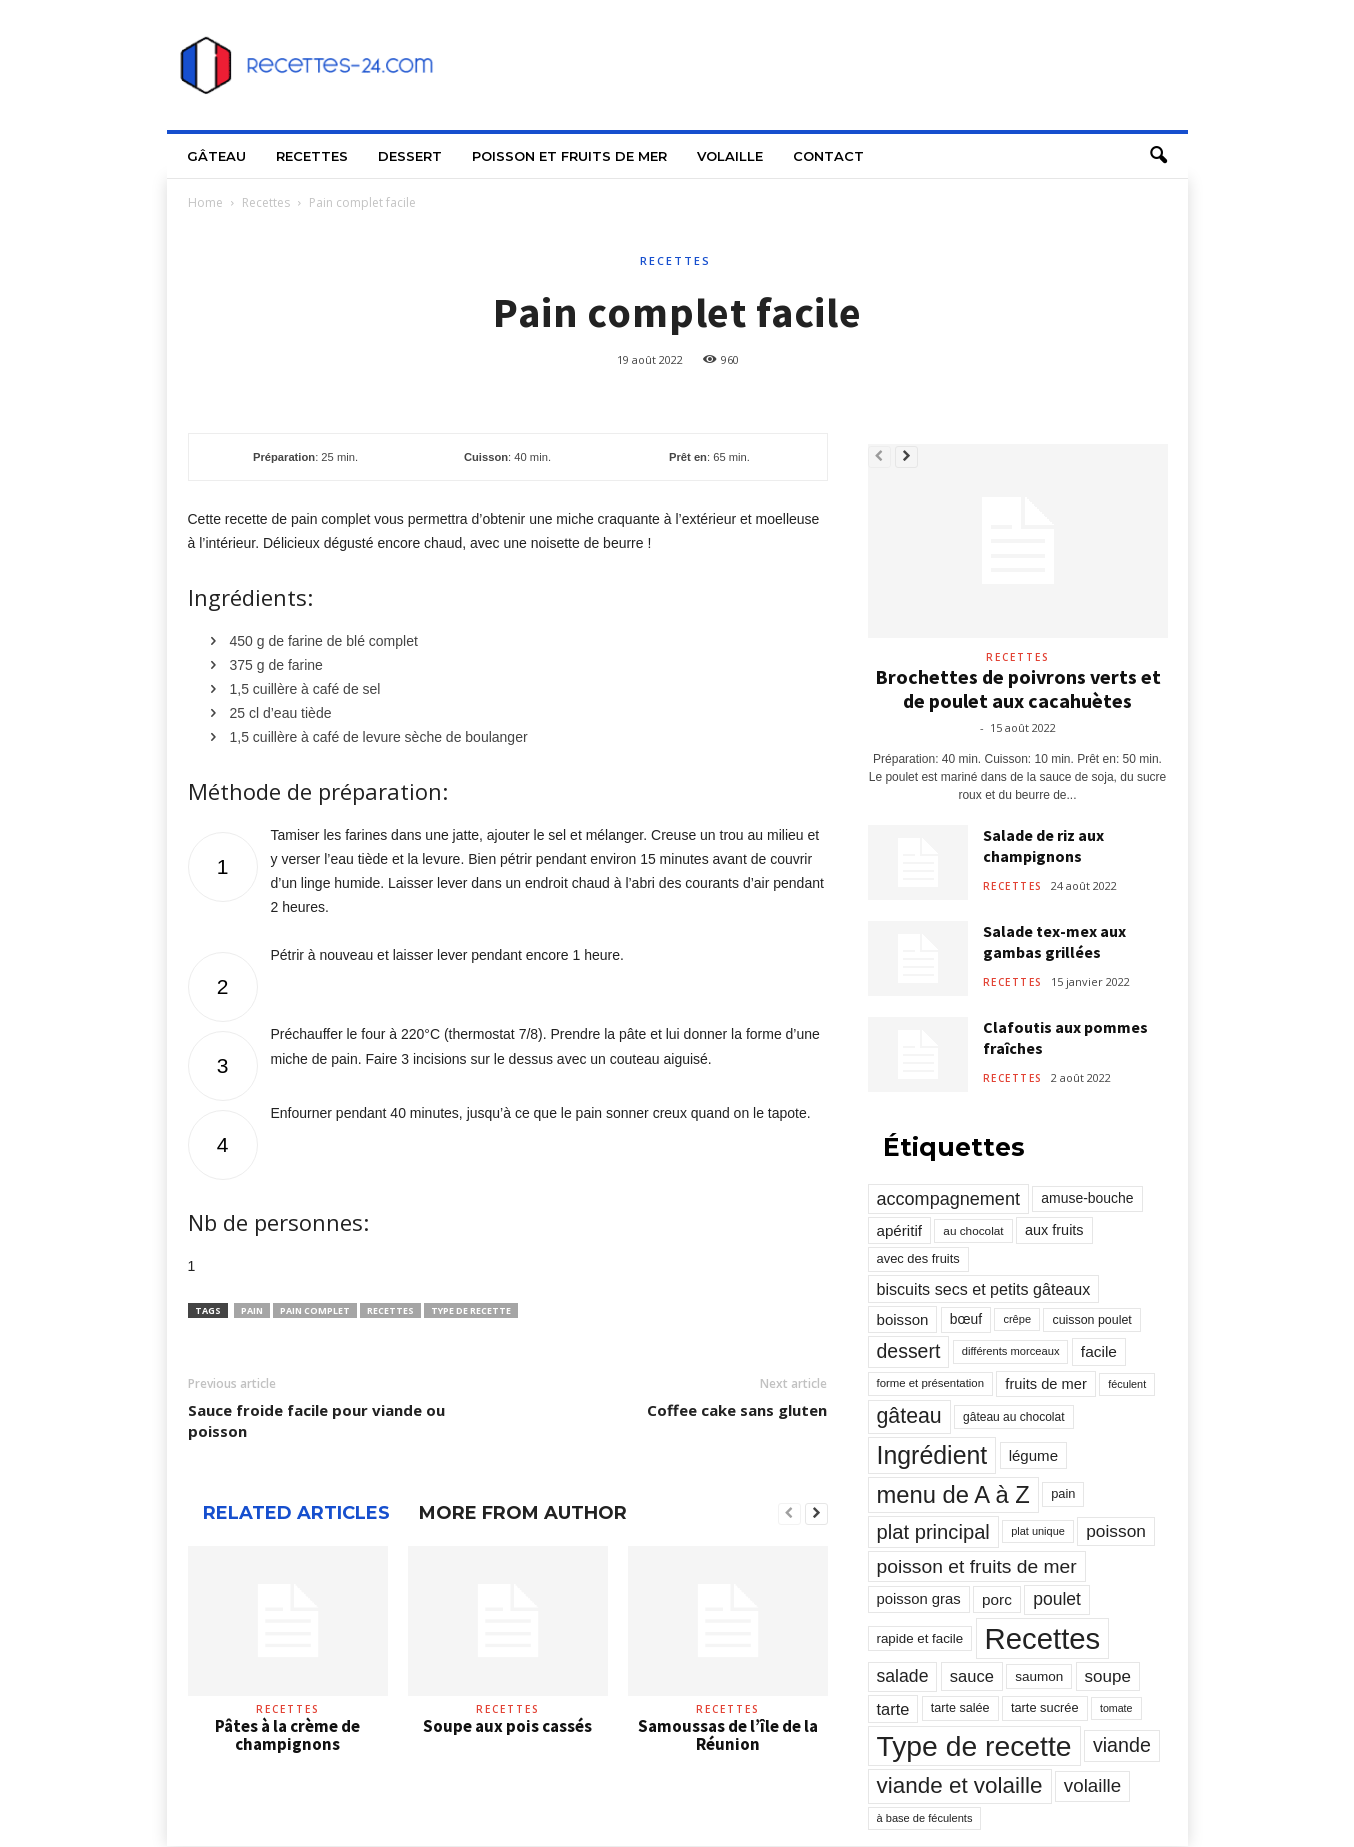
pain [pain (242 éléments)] (1063, 1493)
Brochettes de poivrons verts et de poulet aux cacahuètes (1018, 688)
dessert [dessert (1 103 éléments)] (909, 1351)
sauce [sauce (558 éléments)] (972, 1676)
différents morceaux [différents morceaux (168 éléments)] (1011, 1351)
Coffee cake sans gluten (737, 1410)
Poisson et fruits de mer (569, 156)
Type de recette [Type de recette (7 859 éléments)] (974, 1746)
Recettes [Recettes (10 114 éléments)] (1043, 1638)
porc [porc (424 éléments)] (997, 1599)
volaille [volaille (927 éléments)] (1092, 1785)
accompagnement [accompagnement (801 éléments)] (948, 1199)
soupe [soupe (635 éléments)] (1108, 1676)
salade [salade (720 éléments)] (903, 1676)
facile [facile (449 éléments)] (1099, 1351)
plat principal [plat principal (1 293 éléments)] (933, 1532)
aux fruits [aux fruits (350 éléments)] (1054, 1230)
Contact (828, 156)
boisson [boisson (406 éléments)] (903, 1319)
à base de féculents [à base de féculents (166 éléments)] (925, 1818)
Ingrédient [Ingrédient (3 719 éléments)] (932, 1455)
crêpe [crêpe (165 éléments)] (1017, 1319)
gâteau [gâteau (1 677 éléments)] (909, 1416)
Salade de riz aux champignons (1043, 845)
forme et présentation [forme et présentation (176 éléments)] (931, 1383)
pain (252, 1310)
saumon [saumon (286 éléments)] (1039, 1676)
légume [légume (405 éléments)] (1033, 1455)
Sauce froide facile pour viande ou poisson (316, 1420)
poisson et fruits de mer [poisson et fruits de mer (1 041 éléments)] (977, 1566)
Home (205, 202)
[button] (1158, 156)
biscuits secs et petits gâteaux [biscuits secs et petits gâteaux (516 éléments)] (984, 1289)
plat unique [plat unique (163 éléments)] (1038, 1531)
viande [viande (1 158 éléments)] (1122, 1745)
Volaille (730, 156)
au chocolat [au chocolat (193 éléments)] (973, 1230)
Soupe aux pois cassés (507, 1726)
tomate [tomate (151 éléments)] (1116, 1708)
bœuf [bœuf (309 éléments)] (966, 1319)
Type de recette (471, 1310)
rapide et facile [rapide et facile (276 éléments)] (920, 1638)
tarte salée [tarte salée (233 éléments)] (960, 1708)
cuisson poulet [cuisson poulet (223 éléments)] (1091, 1320)
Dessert (410, 156)
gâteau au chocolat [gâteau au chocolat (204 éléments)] (1013, 1417)
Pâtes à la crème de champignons (287, 1735)
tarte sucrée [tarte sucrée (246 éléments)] (1045, 1707)
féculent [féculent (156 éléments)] (1127, 1384)
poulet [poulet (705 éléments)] (1057, 1599)
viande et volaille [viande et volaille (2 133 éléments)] (960, 1785)
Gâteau (216, 156)
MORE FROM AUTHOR (523, 1513)
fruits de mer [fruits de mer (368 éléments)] (1045, 1384)
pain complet (315, 1310)
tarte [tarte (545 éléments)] (893, 1709)
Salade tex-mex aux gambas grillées (1054, 941)
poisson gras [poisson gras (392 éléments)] (919, 1599)
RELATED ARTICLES (296, 1513)
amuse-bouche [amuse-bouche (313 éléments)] (1087, 1198)
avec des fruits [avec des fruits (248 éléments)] (918, 1258)
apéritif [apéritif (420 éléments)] (900, 1230)
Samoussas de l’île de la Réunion (728, 1735)
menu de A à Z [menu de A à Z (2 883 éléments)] (953, 1494)
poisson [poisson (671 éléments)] (1116, 1531)
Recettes (312, 156)
